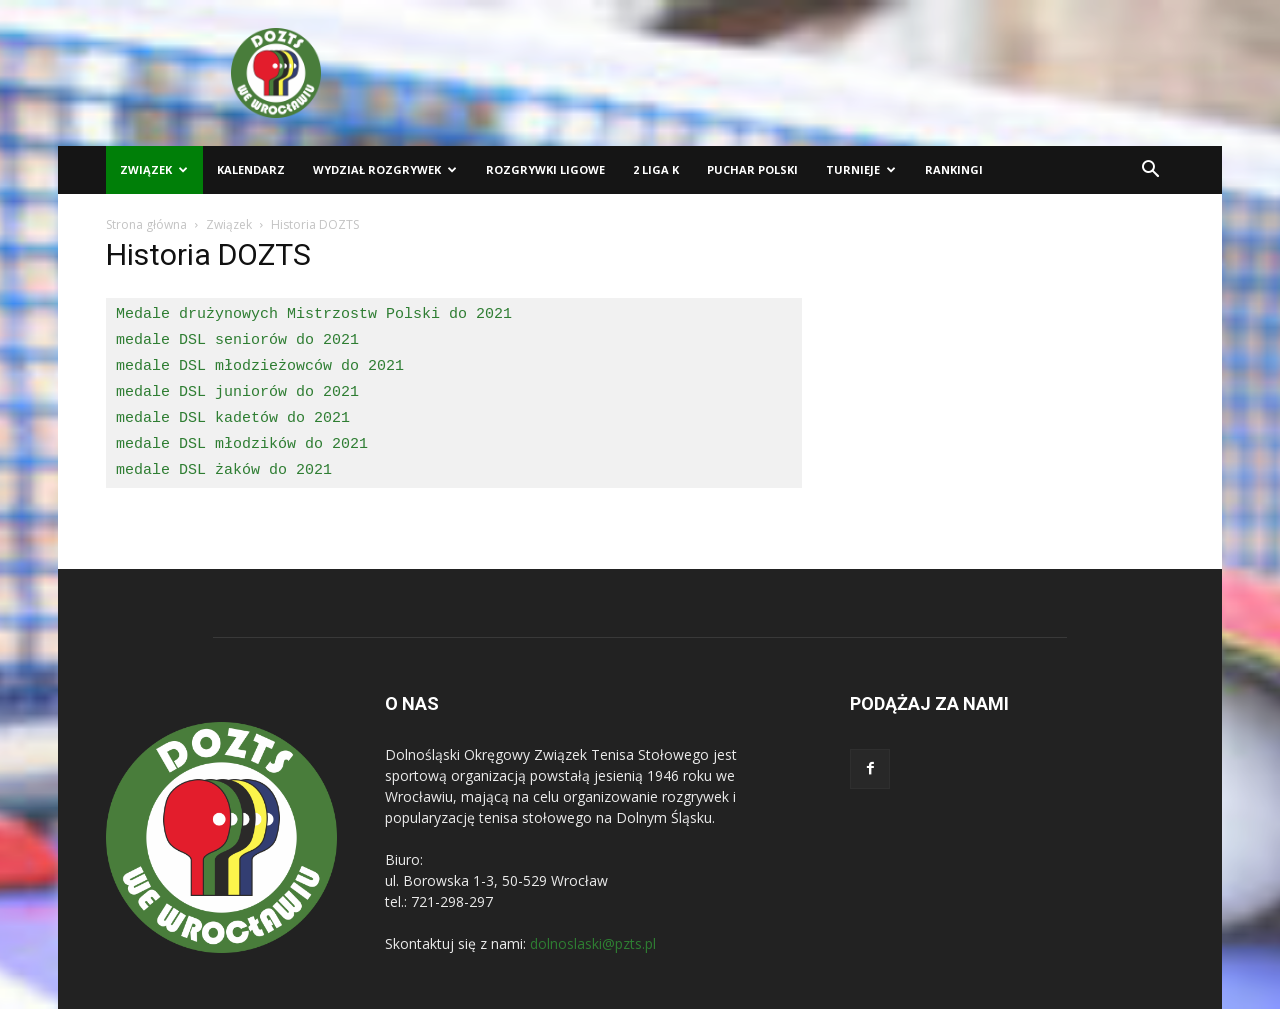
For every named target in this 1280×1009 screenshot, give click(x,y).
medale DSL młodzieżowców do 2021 (260, 367)
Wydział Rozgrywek (385, 169)
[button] (1150, 171)
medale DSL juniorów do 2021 (237, 393)
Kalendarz (251, 169)
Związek (154, 169)
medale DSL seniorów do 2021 (237, 341)
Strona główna (146, 224)
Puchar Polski (752, 169)
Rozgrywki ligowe (545, 169)
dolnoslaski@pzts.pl (593, 943)
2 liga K (656, 169)
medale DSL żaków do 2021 (224, 471)
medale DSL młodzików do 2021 (242, 445)
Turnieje (861, 169)
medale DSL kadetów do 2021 (233, 419)
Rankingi (954, 169)
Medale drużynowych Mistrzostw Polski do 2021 (314, 315)
